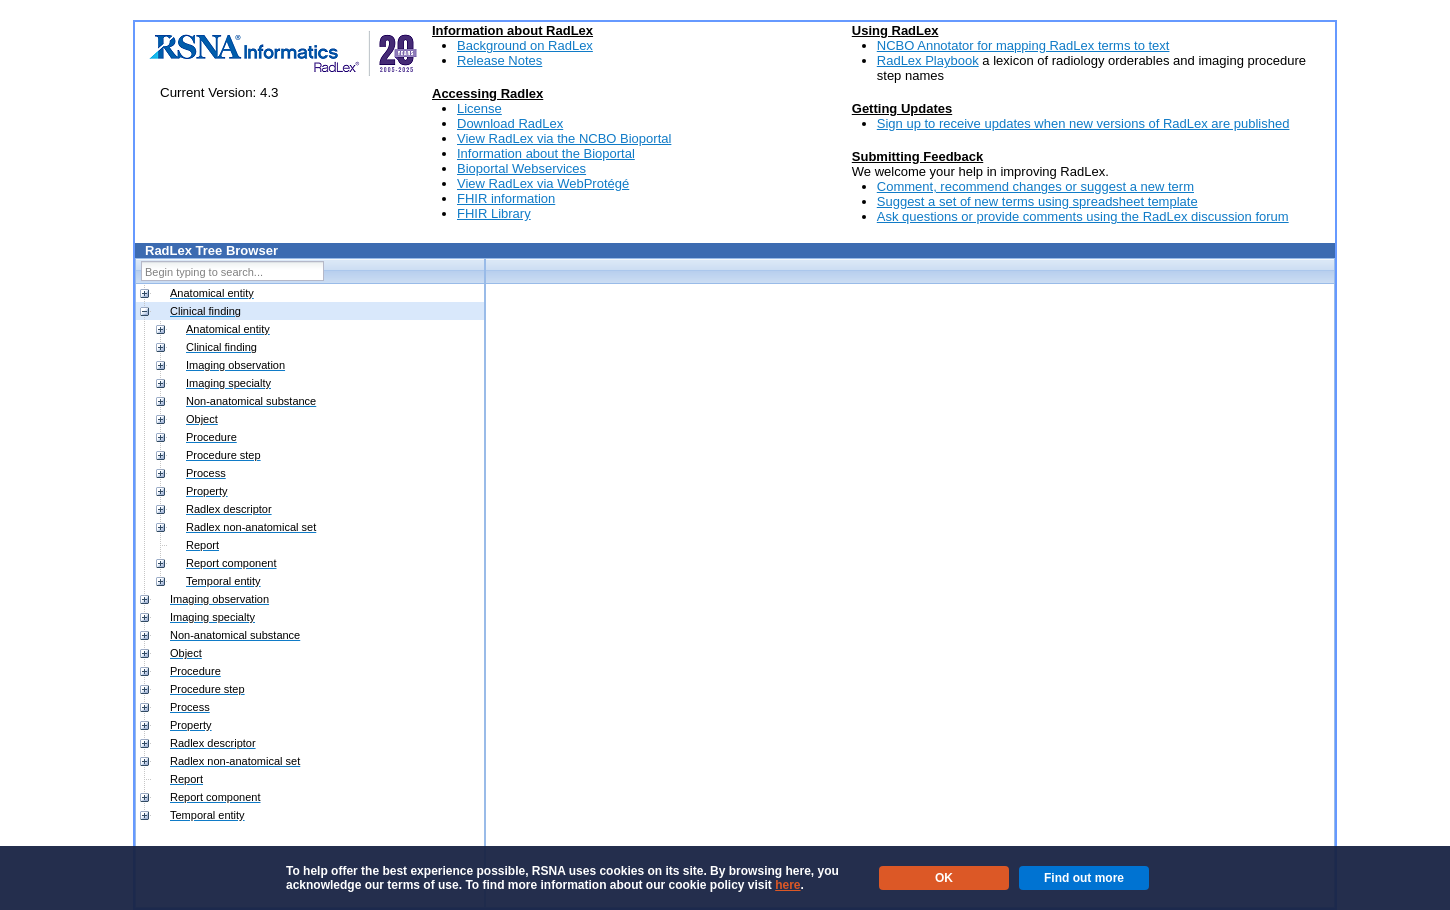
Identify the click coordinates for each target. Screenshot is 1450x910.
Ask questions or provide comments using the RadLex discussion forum (1083, 216)
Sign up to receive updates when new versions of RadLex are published (1083, 123)
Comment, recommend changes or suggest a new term (1035, 186)
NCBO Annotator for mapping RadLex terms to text (1023, 45)
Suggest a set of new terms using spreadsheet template (1037, 201)
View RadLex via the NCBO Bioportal (564, 138)
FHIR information (506, 198)
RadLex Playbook (928, 60)
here (787, 885)
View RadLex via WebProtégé (543, 183)
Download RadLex (510, 123)
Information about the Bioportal (546, 153)
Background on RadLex (525, 45)
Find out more (1084, 878)
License (479, 108)
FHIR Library (494, 213)
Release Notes (499, 60)
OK (944, 878)
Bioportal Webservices (521, 168)
